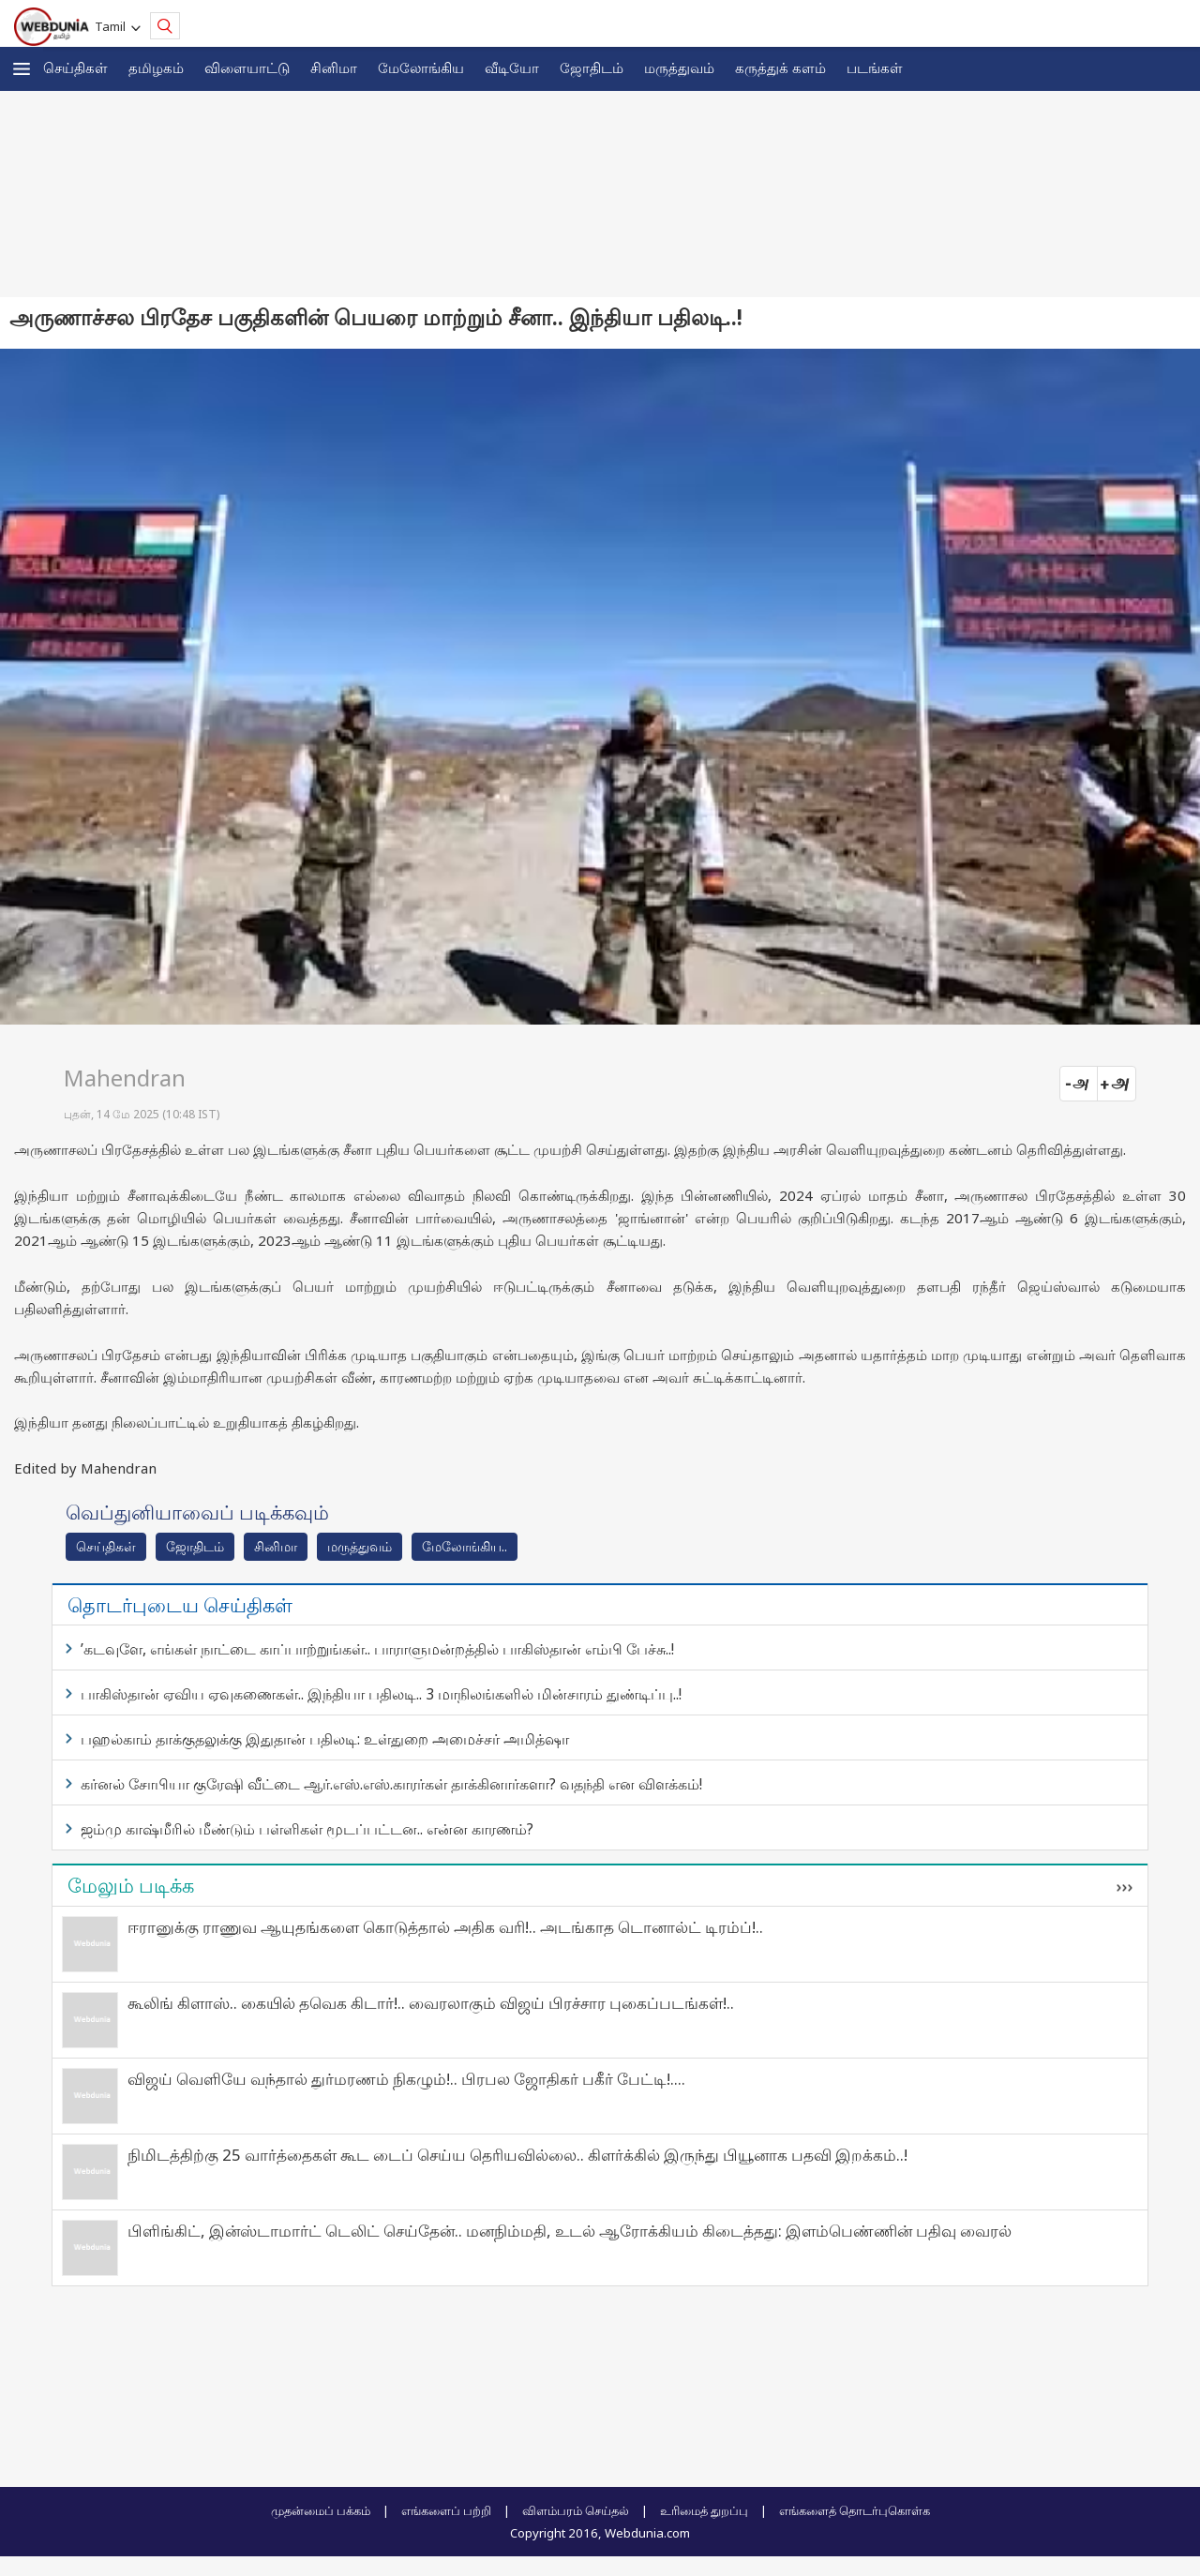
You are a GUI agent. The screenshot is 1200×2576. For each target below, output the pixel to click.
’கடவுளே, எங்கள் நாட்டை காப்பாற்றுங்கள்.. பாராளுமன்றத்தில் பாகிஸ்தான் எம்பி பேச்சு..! (377, 1649)
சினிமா (333, 67)
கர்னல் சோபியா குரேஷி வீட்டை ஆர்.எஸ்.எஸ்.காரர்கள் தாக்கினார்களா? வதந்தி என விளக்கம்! (391, 1784)
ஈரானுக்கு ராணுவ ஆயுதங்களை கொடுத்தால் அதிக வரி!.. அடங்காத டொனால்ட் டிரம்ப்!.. (445, 1927)
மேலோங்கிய (421, 67)
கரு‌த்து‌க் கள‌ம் (780, 67)
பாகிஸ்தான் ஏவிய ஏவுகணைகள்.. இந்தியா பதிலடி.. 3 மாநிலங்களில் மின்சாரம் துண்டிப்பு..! (381, 1694)
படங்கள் (875, 67)
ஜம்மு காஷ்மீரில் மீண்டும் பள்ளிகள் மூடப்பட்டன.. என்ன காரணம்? (307, 1829)
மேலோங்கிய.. (464, 1546)
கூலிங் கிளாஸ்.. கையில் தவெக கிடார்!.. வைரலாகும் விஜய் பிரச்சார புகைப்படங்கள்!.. (431, 2003)
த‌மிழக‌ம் (156, 67)
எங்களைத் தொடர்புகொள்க (854, 2510)
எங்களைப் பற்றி (446, 2510)
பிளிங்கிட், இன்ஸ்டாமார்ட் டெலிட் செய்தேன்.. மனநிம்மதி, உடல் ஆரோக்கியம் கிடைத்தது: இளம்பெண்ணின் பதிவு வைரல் (570, 2230)
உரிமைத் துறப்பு (704, 2510)
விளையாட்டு (247, 67)
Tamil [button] (113, 26)
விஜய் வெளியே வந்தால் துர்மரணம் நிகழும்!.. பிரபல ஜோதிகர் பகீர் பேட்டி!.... (406, 2078)
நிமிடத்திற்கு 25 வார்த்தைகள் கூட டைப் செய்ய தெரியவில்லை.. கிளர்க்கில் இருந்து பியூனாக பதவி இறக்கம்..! (518, 2154)
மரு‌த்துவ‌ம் (359, 1546)
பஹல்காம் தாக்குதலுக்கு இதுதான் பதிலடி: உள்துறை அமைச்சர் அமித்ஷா (325, 1739)
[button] (21, 69)
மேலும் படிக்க (131, 1885)
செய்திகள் (75, 67)
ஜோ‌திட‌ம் (591, 67)
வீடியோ (512, 67)
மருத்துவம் (679, 67)
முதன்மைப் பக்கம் (320, 2510)
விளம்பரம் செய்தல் (575, 2510)
